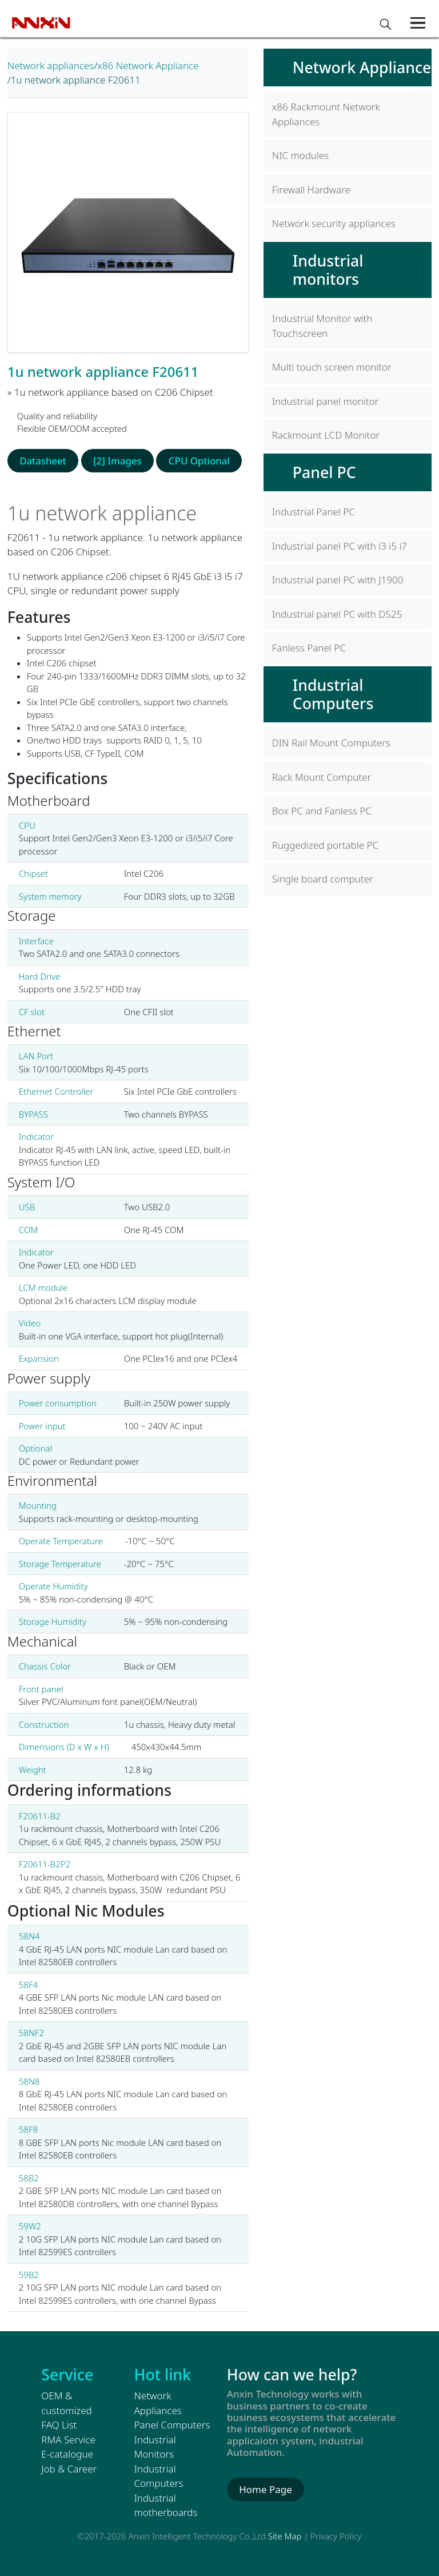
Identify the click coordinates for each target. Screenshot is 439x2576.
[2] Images (117, 460)
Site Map (285, 2536)
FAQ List (59, 2424)
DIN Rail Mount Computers (331, 742)
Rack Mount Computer (321, 777)
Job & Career (69, 2468)
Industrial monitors (328, 269)
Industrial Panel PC (313, 511)
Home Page (265, 2489)
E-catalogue (67, 2453)
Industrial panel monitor (325, 401)
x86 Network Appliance (147, 65)
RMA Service (68, 2439)
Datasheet (42, 460)
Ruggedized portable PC (325, 845)
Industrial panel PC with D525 (337, 614)
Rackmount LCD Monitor (326, 435)
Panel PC (324, 472)
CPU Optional (199, 460)
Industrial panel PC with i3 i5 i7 (339, 545)
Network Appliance (362, 67)
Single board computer (322, 878)
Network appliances (50, 65)
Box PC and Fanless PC (322, 810)
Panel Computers (172, 2424)
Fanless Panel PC (309, 647)
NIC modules (300, 155)
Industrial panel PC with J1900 (338, 579)
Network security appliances (334, 223)
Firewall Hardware (311, 189)
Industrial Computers (333, 694)
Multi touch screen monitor (332, 366)
